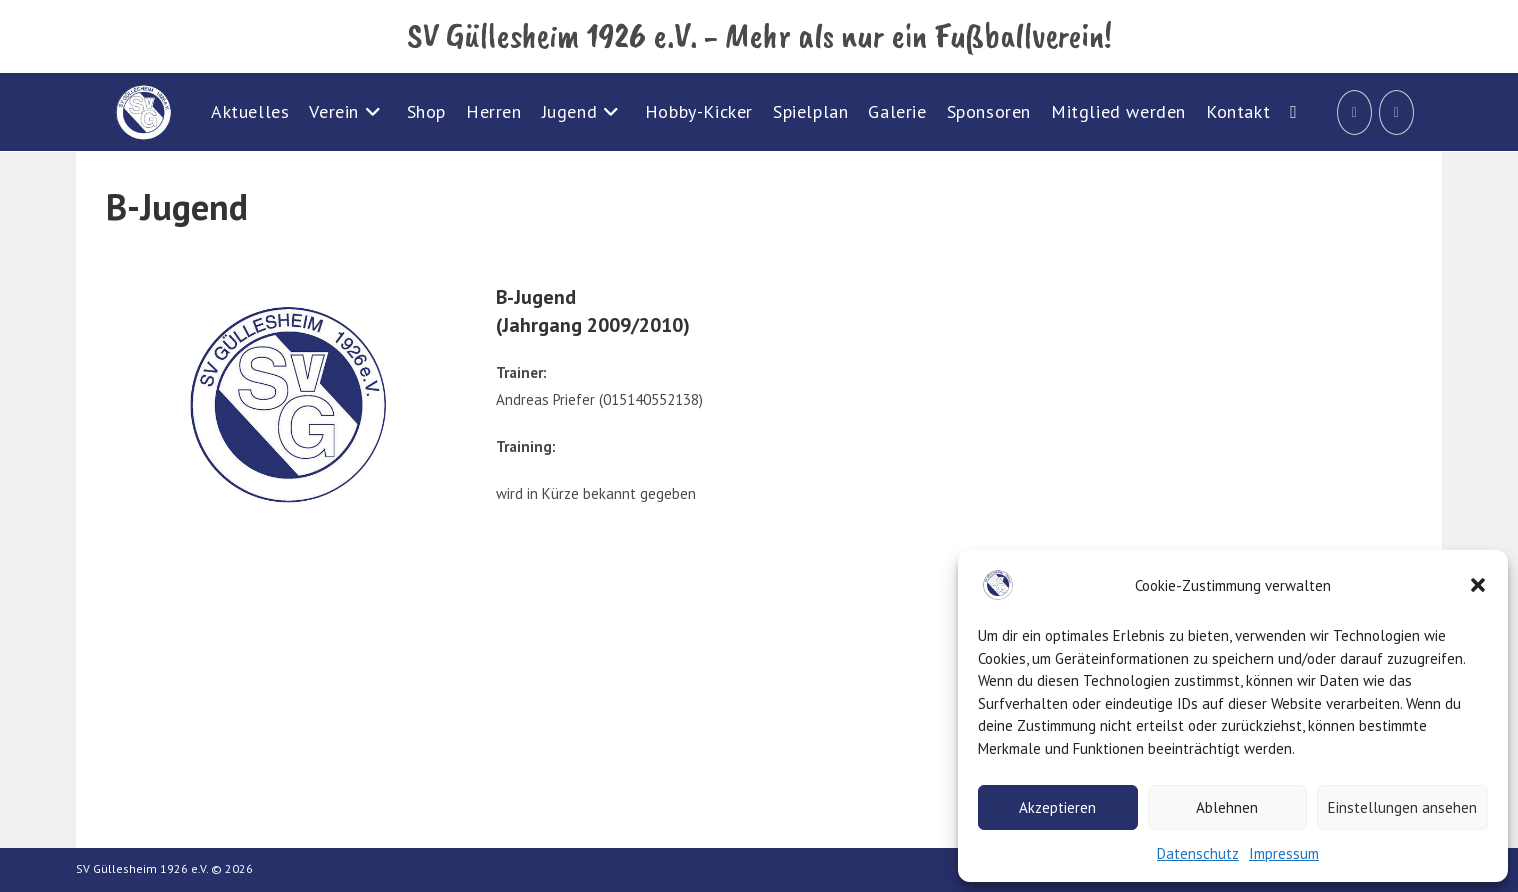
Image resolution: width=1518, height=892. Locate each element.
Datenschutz (1198, 853)
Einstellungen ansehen (1402, 807)
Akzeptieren (1057, 807)
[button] (1478, 585)
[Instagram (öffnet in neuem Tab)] (1396, 112)
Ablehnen (1227, 807)
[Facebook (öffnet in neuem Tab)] (1354, 112)
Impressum (1284, 853)
